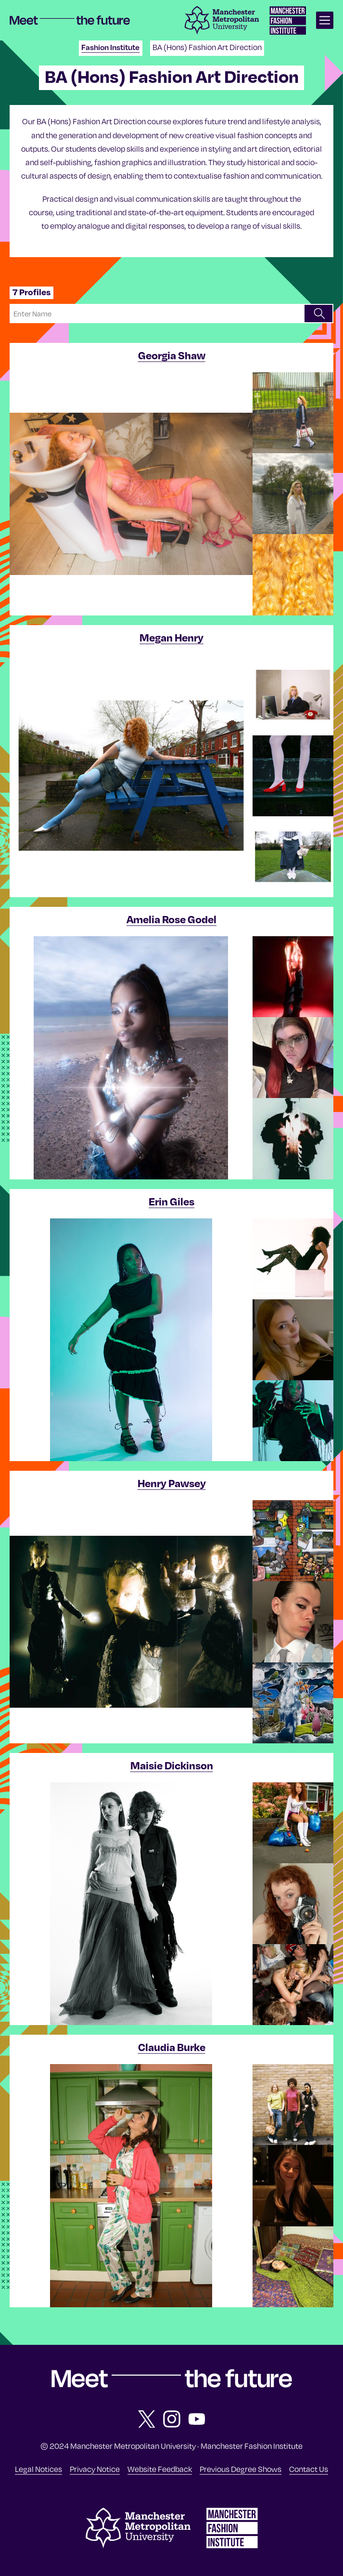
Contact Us (308, 2469)
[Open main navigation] (324, 20)
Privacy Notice (95, 2469)
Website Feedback (159, 2469)
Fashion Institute (110, 47)
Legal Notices (38, 2469)
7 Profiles (32, 292)
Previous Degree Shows (240, 2469)
